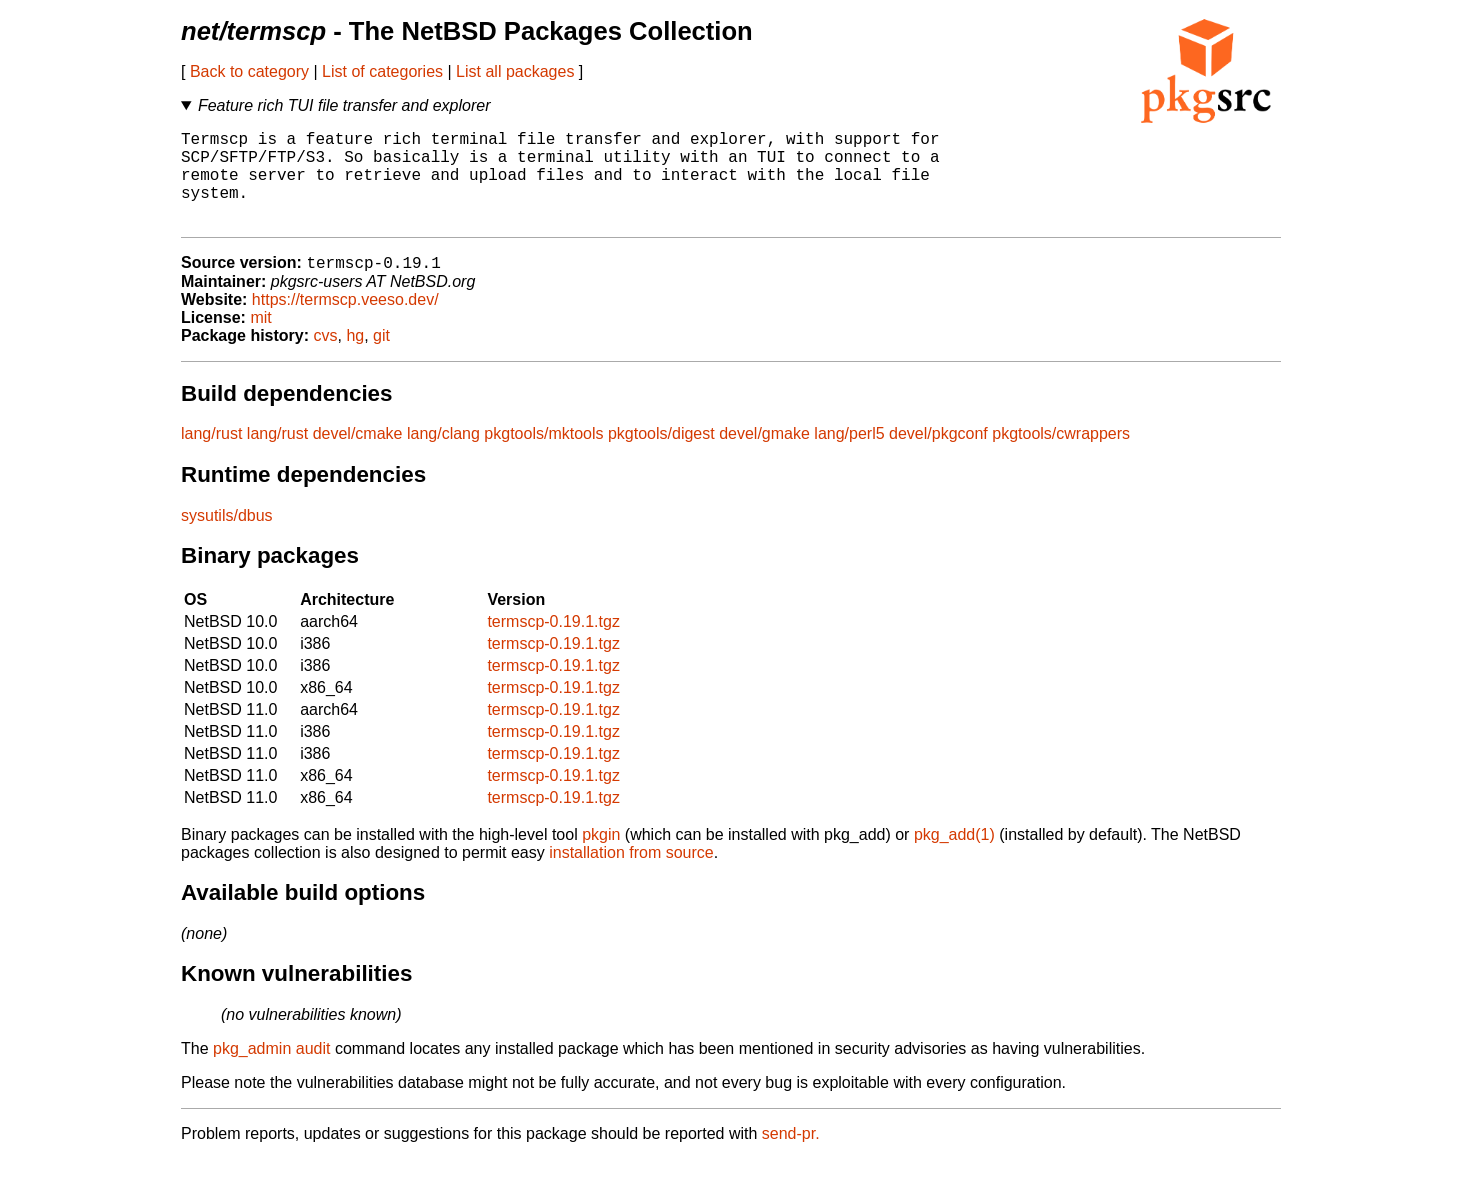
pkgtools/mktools (543, 456)
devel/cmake (358, 456)
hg (355, 358)
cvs (326, 358)
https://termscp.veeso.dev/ (345, 322)
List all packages (515, 71)
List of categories (382, 71)
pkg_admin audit (271, 1071)
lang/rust (211, 456)
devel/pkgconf (938, 456)
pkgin (601, 857)
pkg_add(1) (954, 857)
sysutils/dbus (227, 538)
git (381, 358)
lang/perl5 (849, 456)
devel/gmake (764, 456)
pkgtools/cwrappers (1061, 456)
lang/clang (443, 456)
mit (260, 340)
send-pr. (791, 1156)
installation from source (631, 875)
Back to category (249, 71)
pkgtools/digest (661, 456)
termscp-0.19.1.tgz (553, 644)
